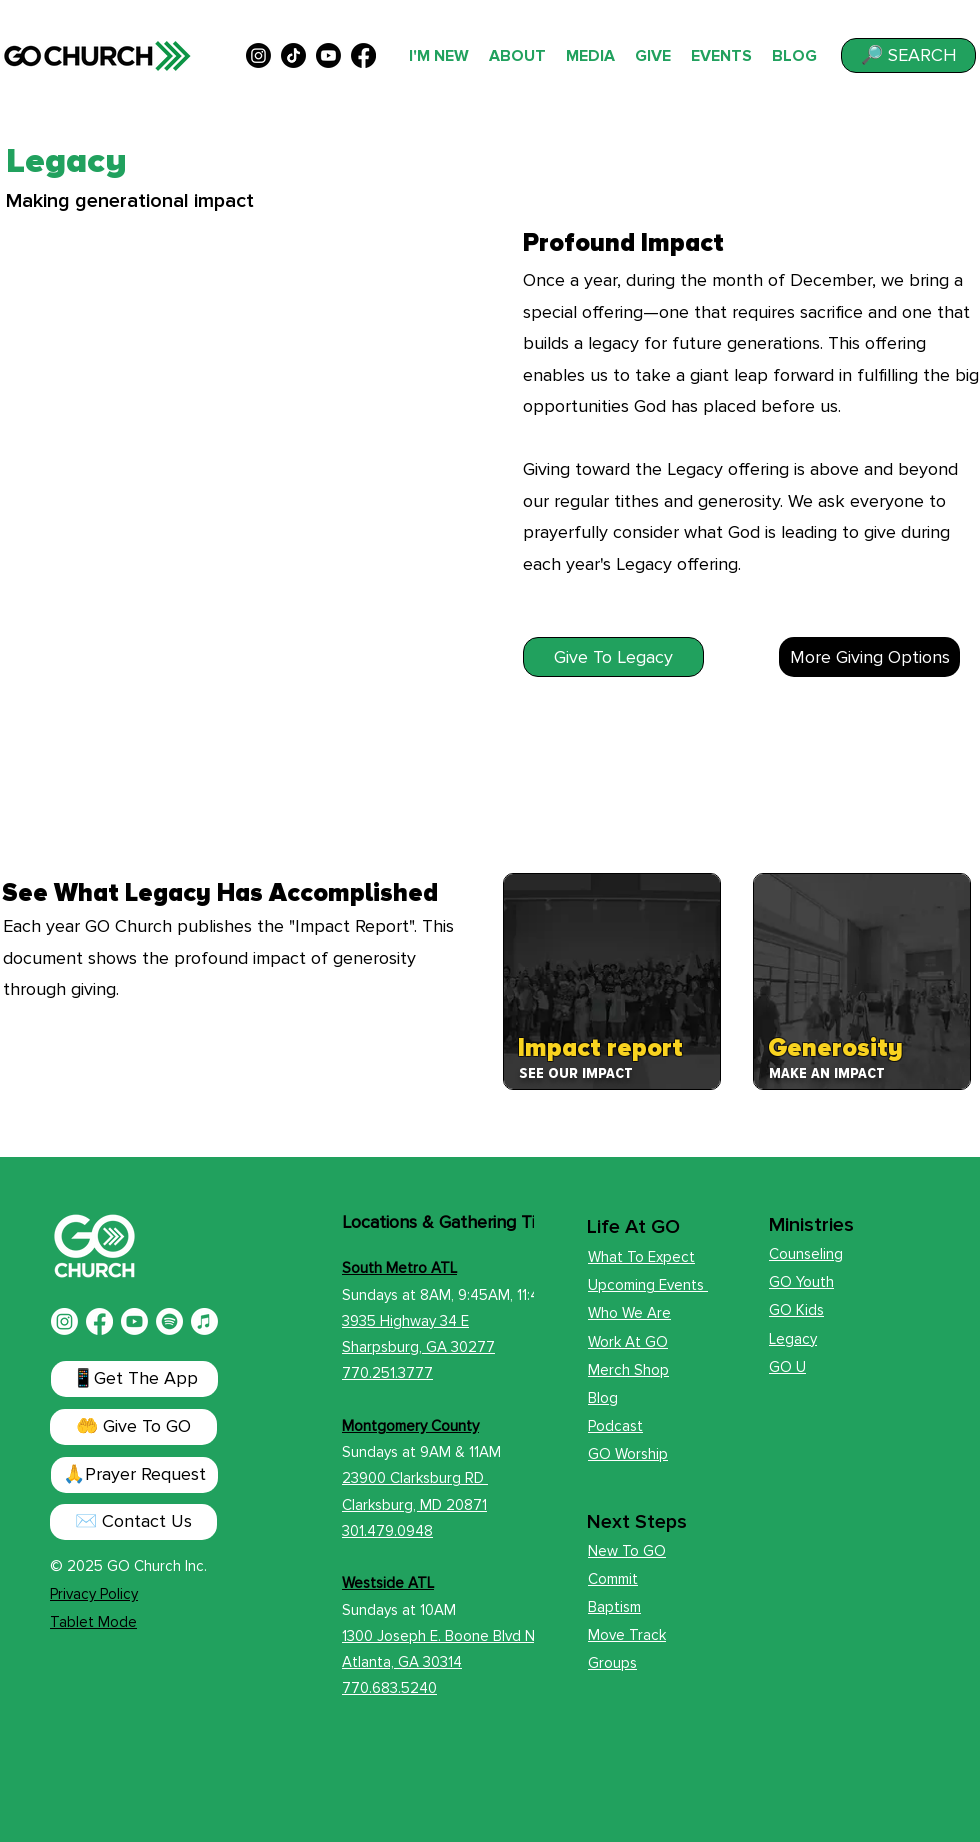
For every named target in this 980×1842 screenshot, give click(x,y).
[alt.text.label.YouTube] (328, 55)
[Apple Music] (204, 1321)
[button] (908, 55)
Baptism (614, 1607)
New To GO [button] (627, 1551)
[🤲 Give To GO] (133, 1427)
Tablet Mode (93, 1622)
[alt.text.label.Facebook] (363, 55)
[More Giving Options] (869, 657)
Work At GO (628, 1342)
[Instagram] (64, 1321)
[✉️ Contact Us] (133, 1522)
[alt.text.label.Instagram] (258, 55)
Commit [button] (613, 1579)
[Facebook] (99, 1321)
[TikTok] (293, 55)
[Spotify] (169, 1321)
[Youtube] (134, 1321)
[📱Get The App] (134, 1379)
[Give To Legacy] (613, 657)
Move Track (627, 1635)
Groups (612, 1663)
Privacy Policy (94, 1594)
